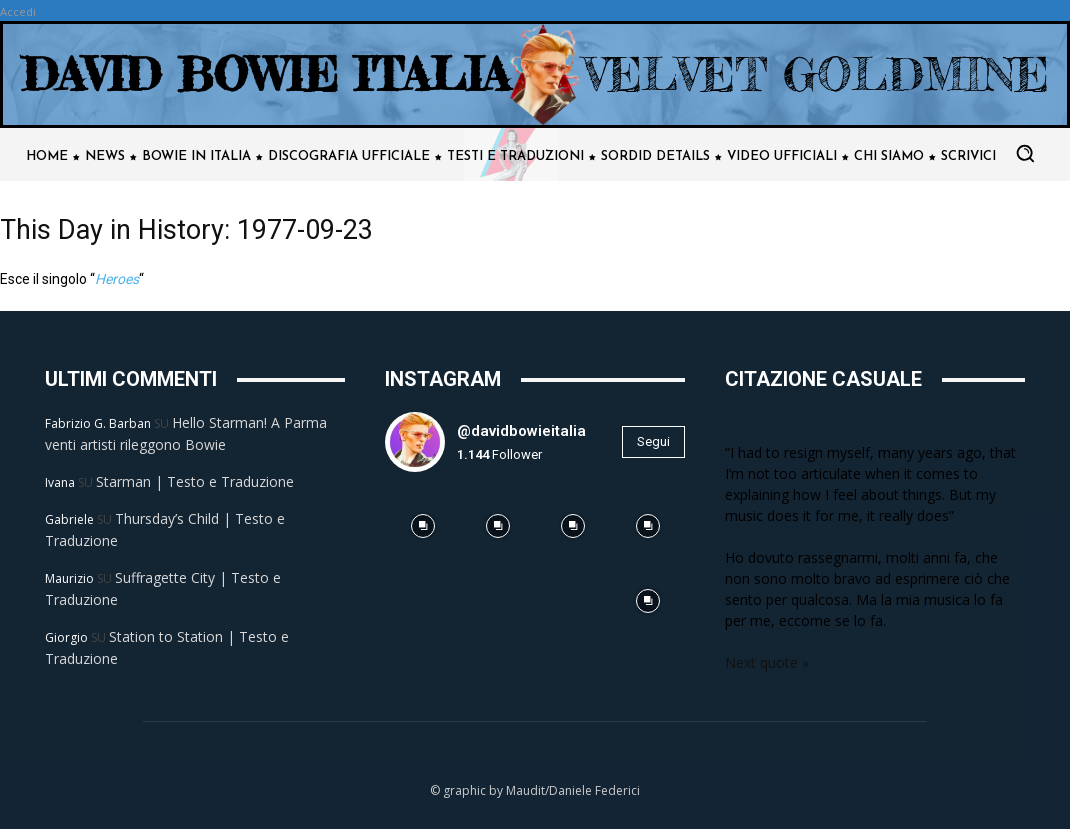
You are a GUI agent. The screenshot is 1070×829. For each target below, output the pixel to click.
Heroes (117, 279)
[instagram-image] (422, 525)
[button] (1025, 153)
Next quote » (767, 662)
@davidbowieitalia (521, 431)
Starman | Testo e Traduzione (195, 481)
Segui (653, 441)
